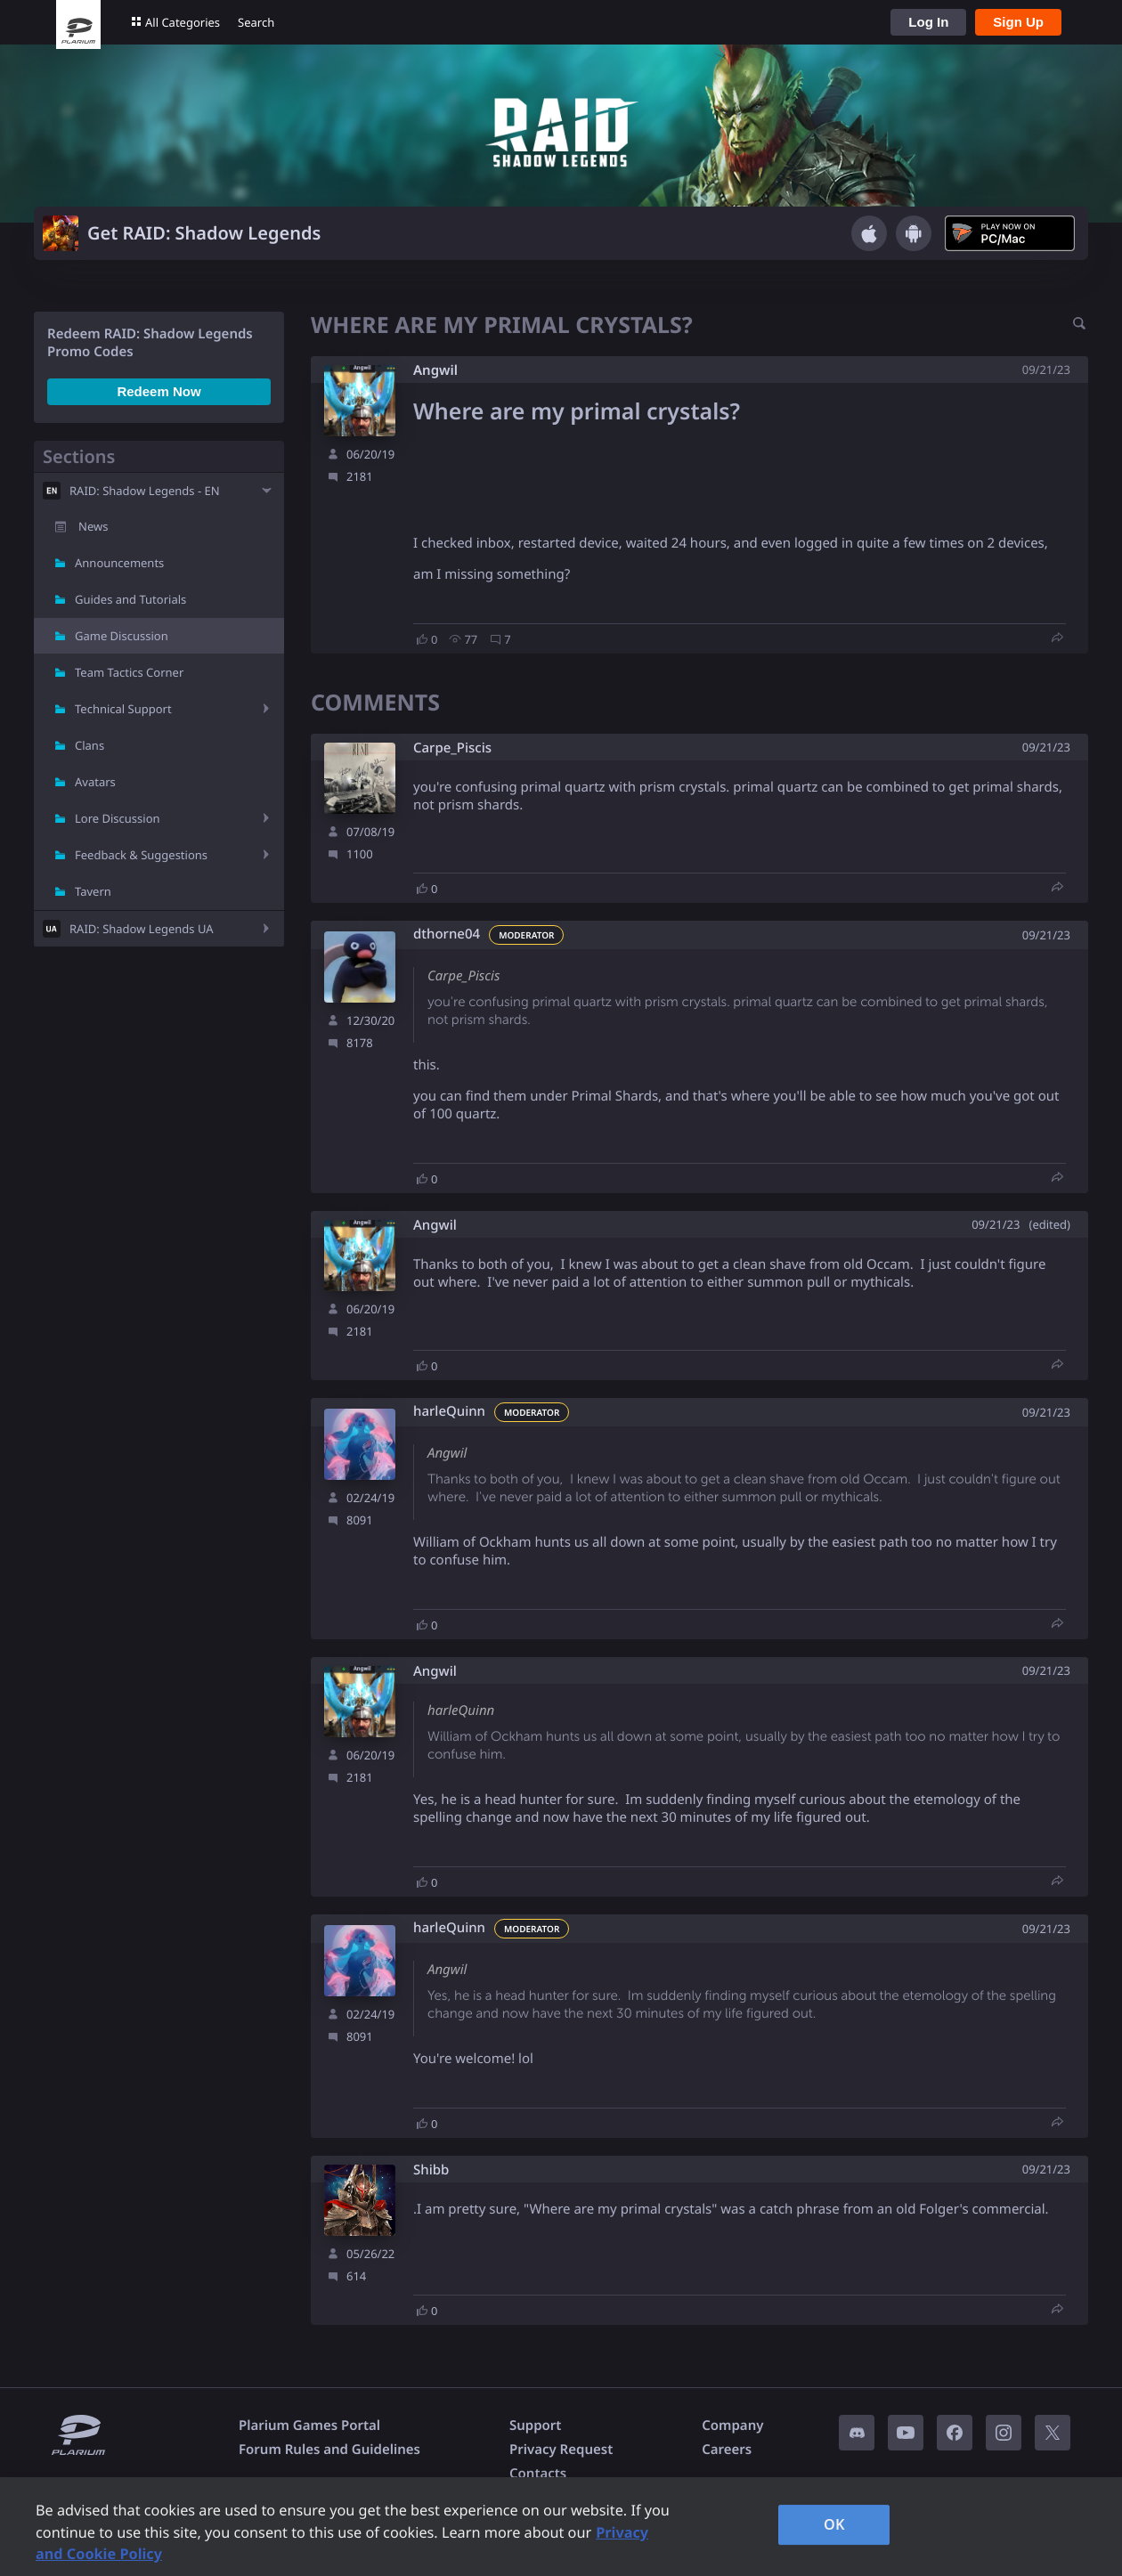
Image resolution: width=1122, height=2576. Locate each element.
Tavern (93, 891)
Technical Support (123, 709)
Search (256, 22)
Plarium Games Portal (309, 2425)
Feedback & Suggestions (141, 855)
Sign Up (1018, 21)
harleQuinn (449, 1411)
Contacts (537, 2474)
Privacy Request (561, 2449)
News (93, 526)
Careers (727, 2449)
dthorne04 (446, 934)
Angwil (435, 370)
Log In (928, 21)
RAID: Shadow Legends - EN (144, 491)
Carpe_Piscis (452, 748)
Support (535, 2425)
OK (834, 2524)
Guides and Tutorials (130, 599)
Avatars (95, 782)
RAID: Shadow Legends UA (141, 929)
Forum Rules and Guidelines (329, 2449)
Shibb (431, 2170)
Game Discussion (121, 636)
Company (732, 2425)
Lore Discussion (117, 818)
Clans (89, 745)
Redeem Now (158, 391)
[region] (561, 2526)
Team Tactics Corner (129, 672)
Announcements (119, 563)
